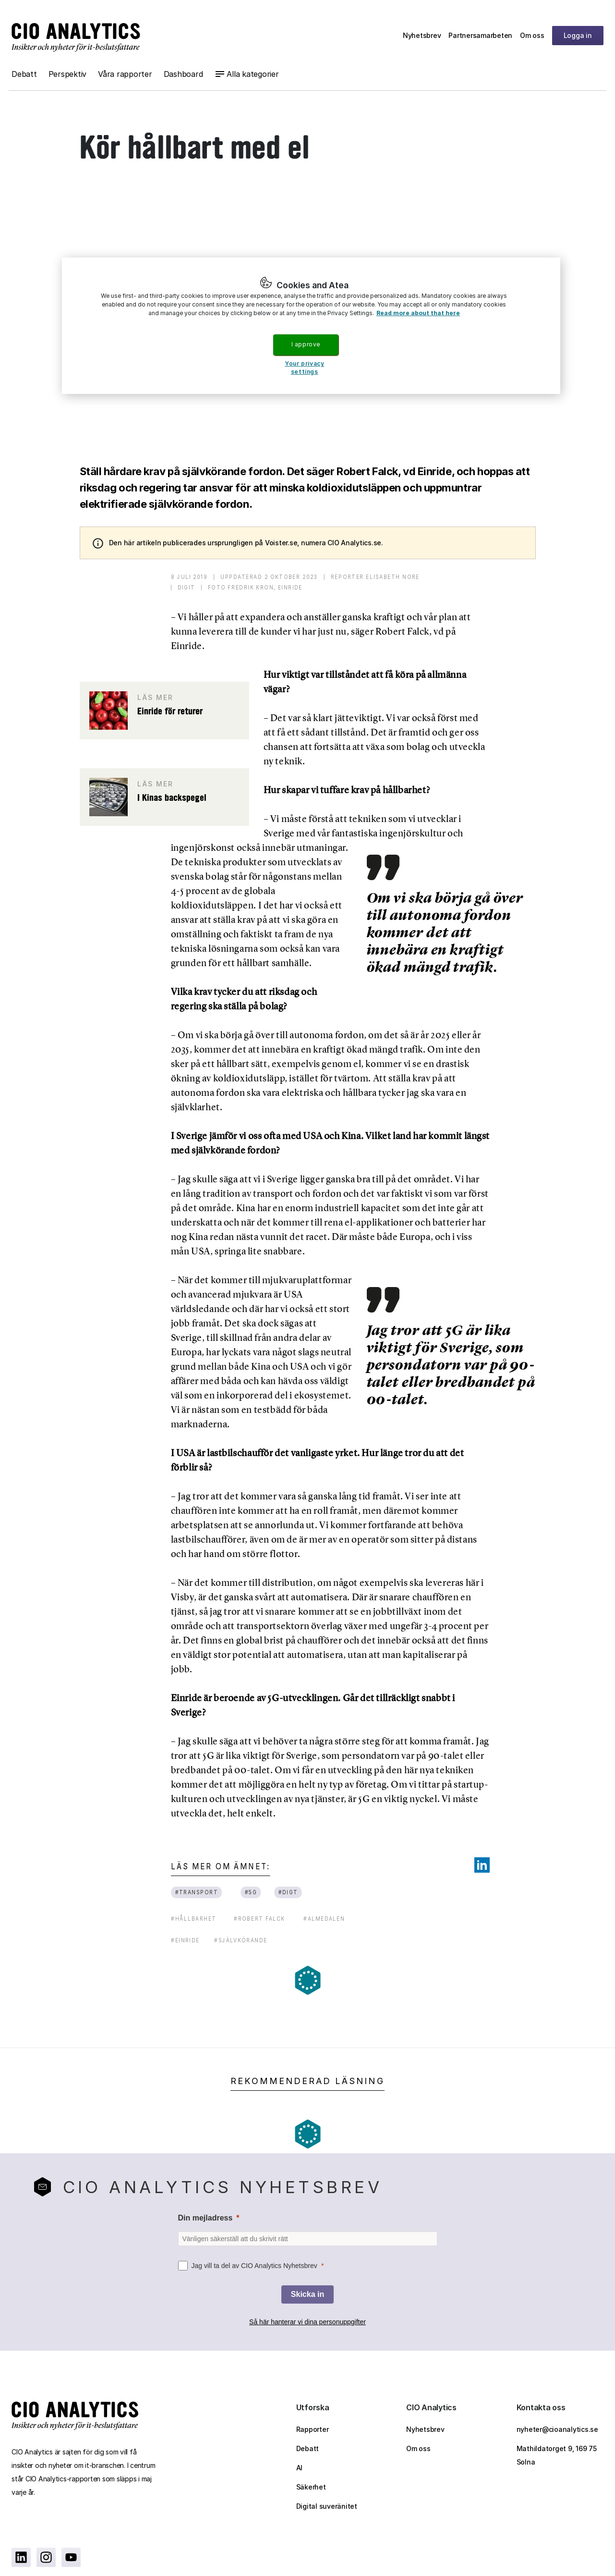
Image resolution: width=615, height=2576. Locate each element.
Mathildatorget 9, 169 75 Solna (557, 2455)
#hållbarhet (194, 1918)
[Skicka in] (307, 2294)
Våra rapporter (125, 74)
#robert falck (259, 1918)
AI (299, 2468)
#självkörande (240, 1940)
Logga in (578, 35)
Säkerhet (311, 2487)
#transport (196, 1892)
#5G (250, 1892)
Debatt (24, 74)
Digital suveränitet (326, 2506)
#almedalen (324, 1918)
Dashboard (183, 74)
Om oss (532, 35)
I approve (305, 344)
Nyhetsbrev (422, 35)
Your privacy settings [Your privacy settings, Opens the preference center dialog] (304, 367)
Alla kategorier (252, 74)
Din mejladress (205, 2218)
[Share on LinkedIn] (482, 1865)
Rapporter (312, 2429)
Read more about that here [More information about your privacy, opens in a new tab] (418, 313)
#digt (288, 1892)
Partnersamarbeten (480, 35)
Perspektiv (67, 74)
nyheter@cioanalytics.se (557, 2429)
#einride (185, 1940)
